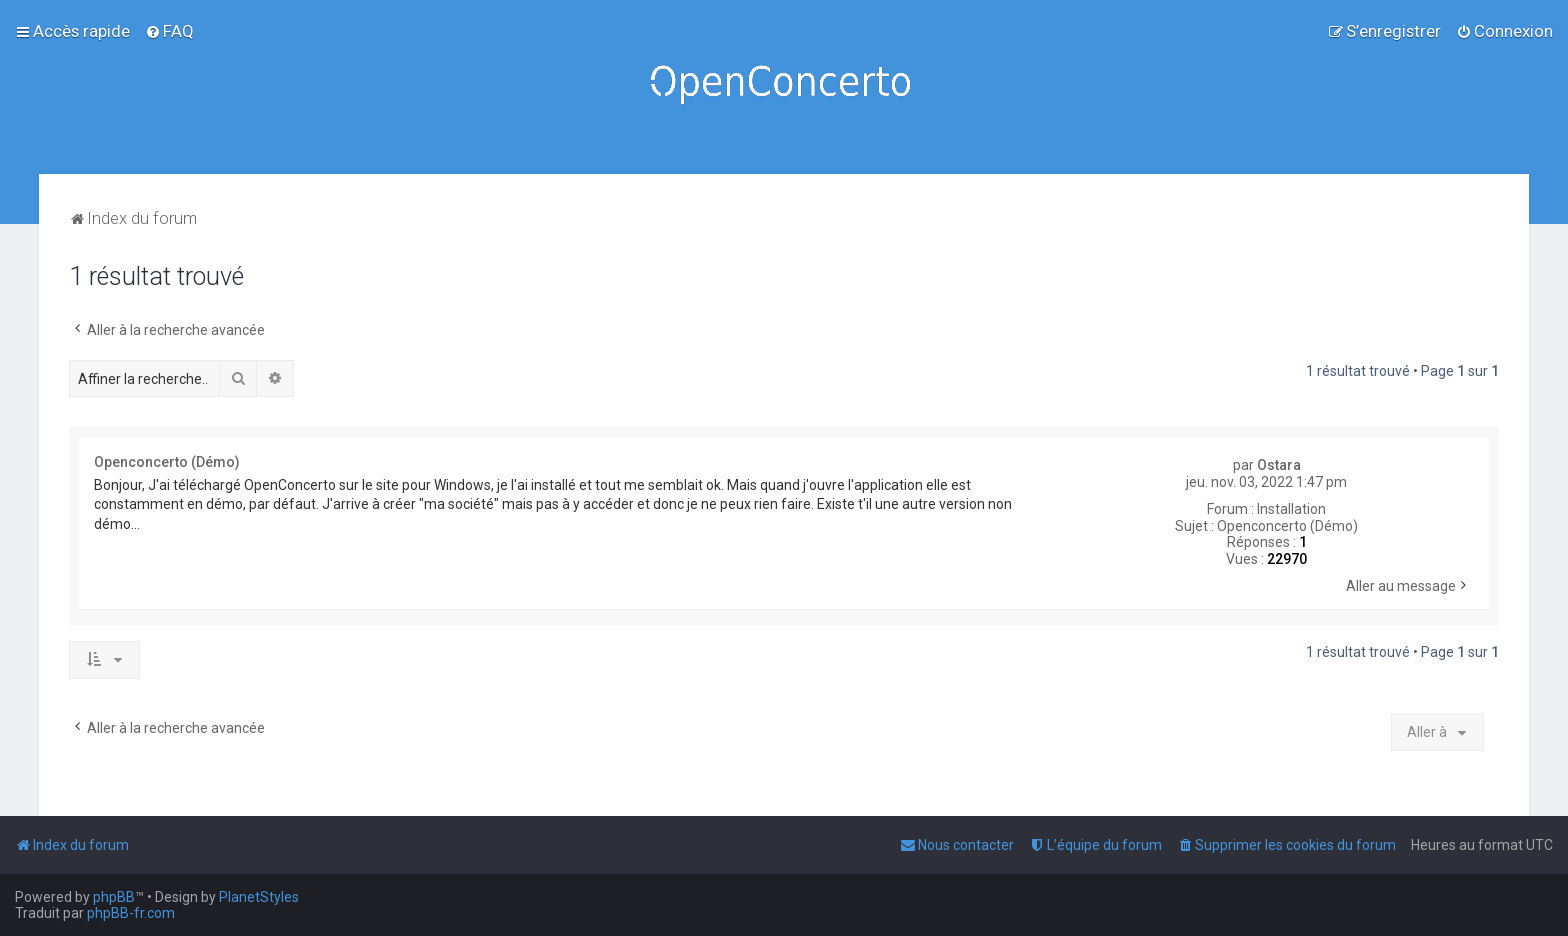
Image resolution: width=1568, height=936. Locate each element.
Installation (1291, 509)
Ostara (1279, 465)
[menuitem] (169, 31)
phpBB (114, 897)
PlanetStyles (259, 897)
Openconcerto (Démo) (1287, 526)
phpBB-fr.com (131, 913)
